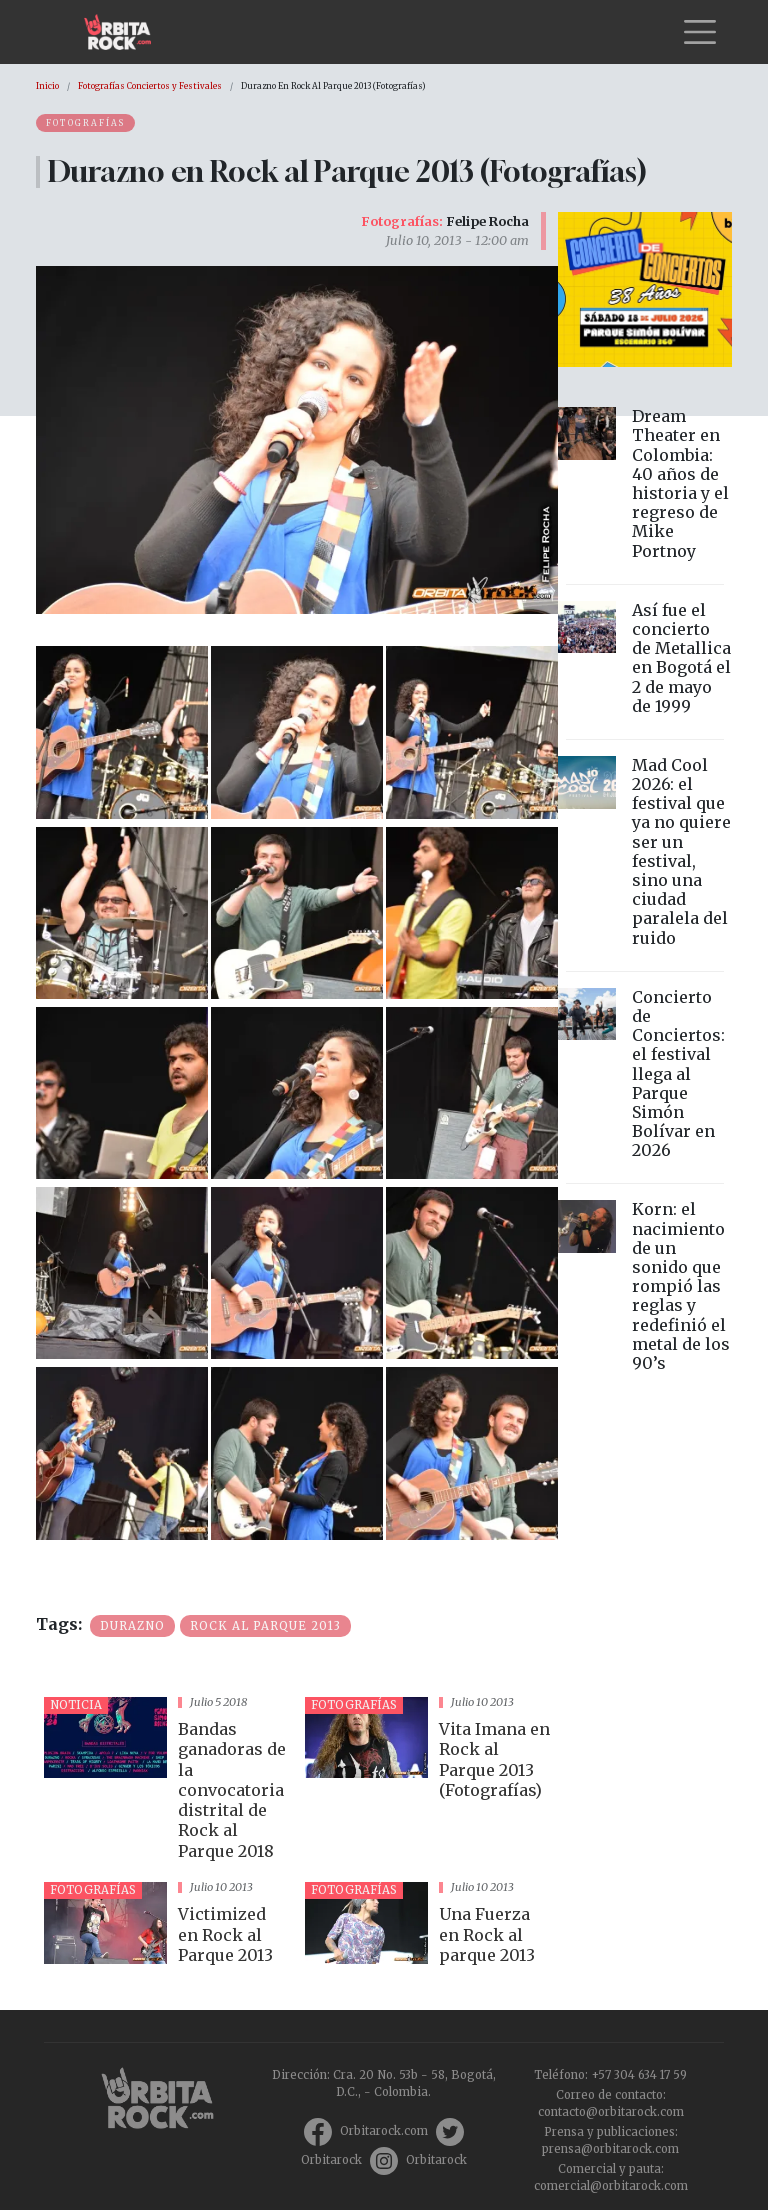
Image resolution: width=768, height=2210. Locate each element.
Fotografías (85, 123)
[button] (122, 731)
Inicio (47, 86)
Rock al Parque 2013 (265, 1626)
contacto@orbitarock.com (611, 2112)
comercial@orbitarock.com (611, 2186)
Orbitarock (331, 2160)
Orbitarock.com (384, 2131)
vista (166, 1781)
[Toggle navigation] (700, 32)
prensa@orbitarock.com (610, 2149)
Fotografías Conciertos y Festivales (150, 86)
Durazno (132, 1626)
